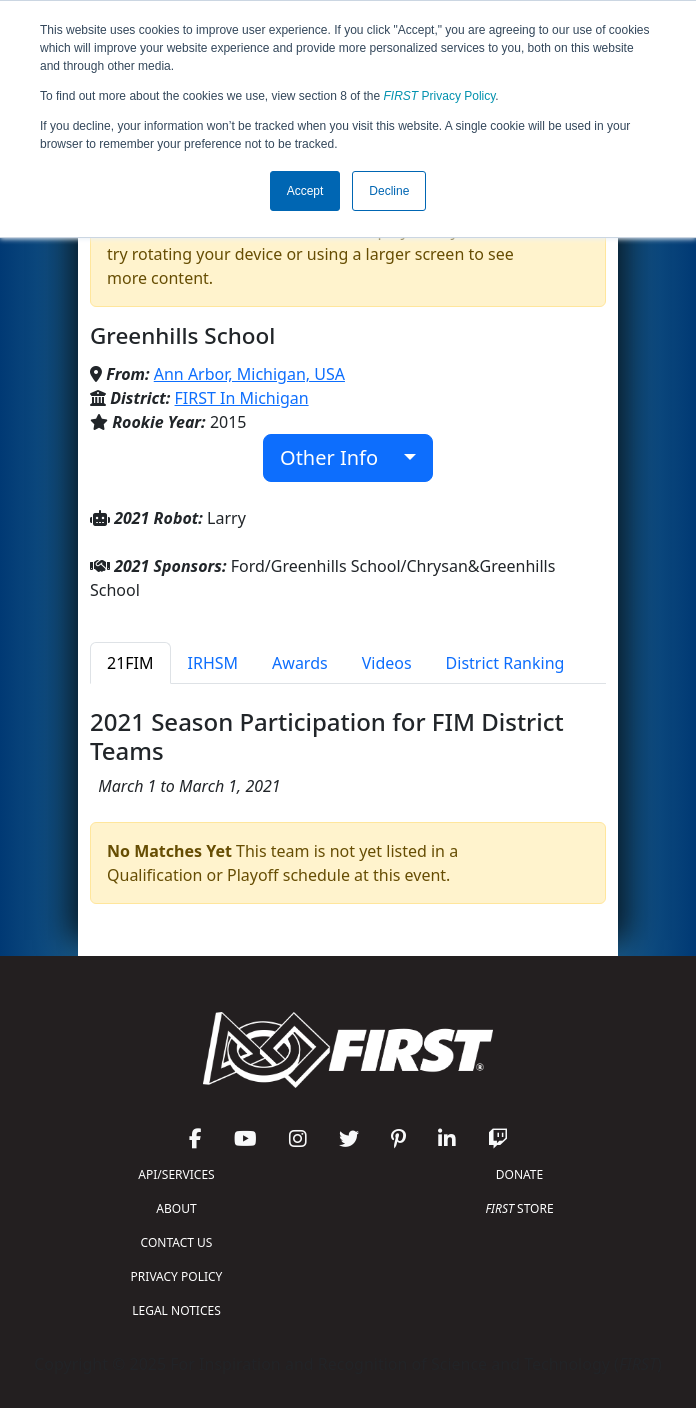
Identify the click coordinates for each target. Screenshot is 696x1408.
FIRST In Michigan (242, 398)
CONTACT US (177, 1242)
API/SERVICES (176, 1174)
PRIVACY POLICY (177, 1276)
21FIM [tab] (130, 663)
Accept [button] (305, 191)
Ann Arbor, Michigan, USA (249, 374)
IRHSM (213, 663)
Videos (387, 663)
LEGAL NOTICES (176, 1310)
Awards (300, 663)
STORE (519, 1208)
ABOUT (176, 1208)
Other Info (339, 457)
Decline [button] (389, 191)
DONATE (519, 1174)
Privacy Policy (440, 96)
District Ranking (505, 663)
